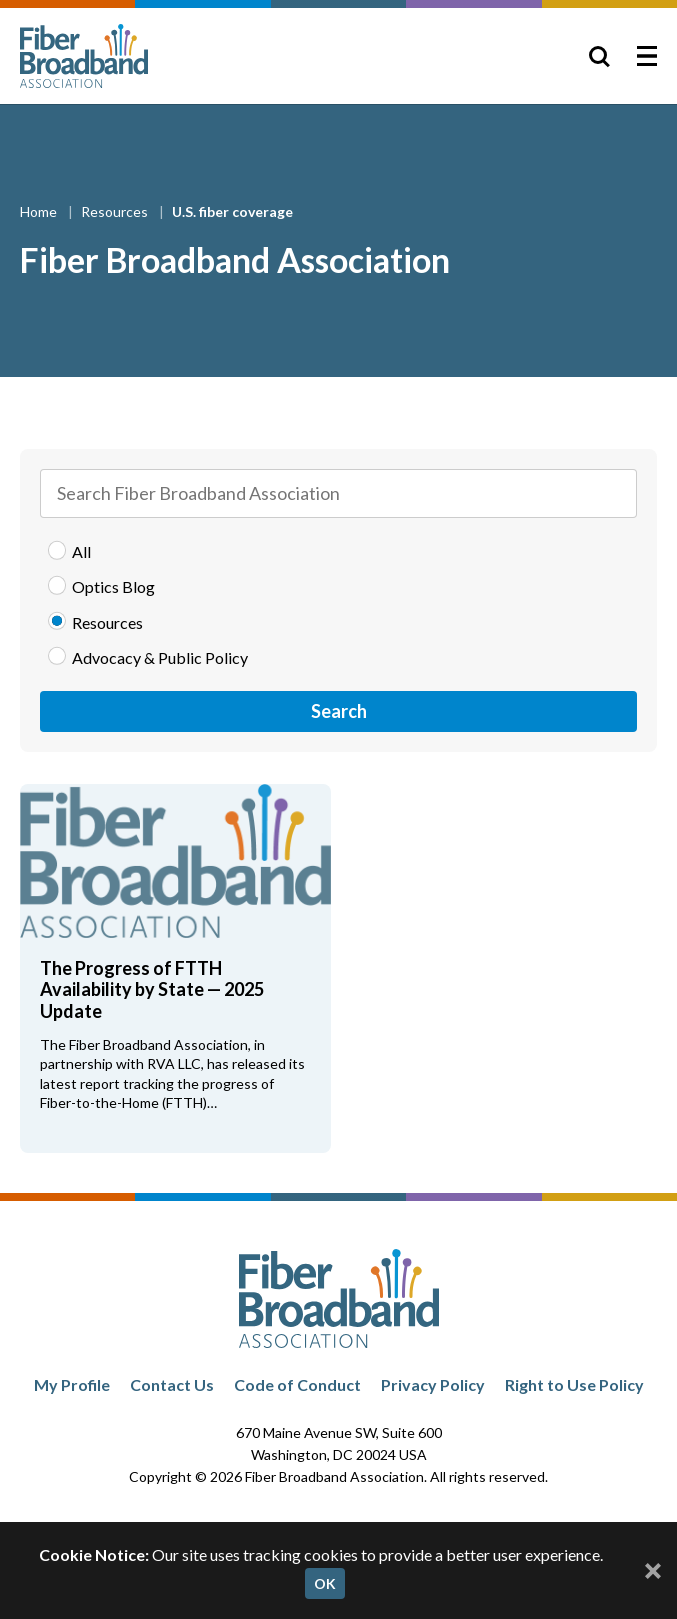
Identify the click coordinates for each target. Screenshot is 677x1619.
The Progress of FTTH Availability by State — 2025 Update (152, 989)
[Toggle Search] (599, 56)
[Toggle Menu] (647, 56)
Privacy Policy (433, 1384)
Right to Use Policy (574, 1384)
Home (40, 211)
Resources (116, 211)
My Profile (72, 1384)
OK (325, 1583)
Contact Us (172, 1384)
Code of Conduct (297, 1384)
